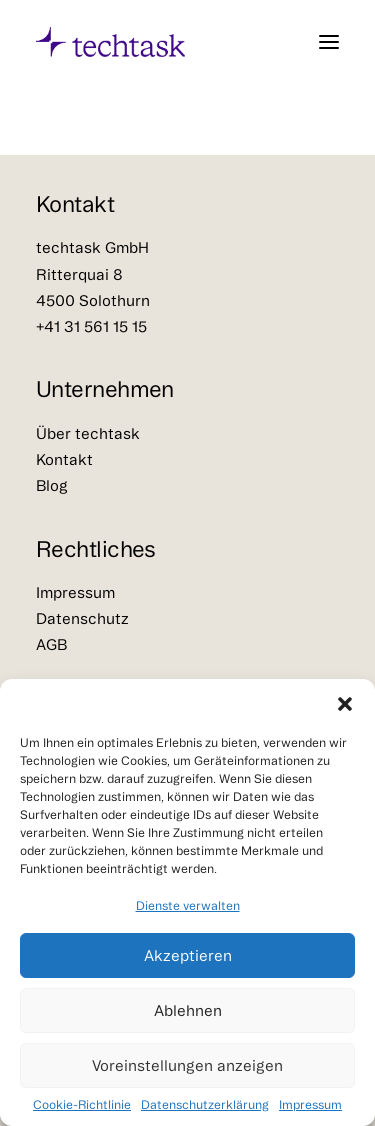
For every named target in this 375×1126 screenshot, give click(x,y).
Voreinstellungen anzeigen (187, 1065)
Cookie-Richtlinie (82, 1104)
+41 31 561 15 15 (91, 326)
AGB (51, 644)
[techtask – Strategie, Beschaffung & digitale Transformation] (110, 42)
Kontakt (64, 459)
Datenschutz (82, 618)
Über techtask (88, 433)
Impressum (310, 1104)
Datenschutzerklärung (205, 1104)
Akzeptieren (188, 955)
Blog (52, 485)
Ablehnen (188, 1010)
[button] (345, 704)
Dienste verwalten (188, 905)
